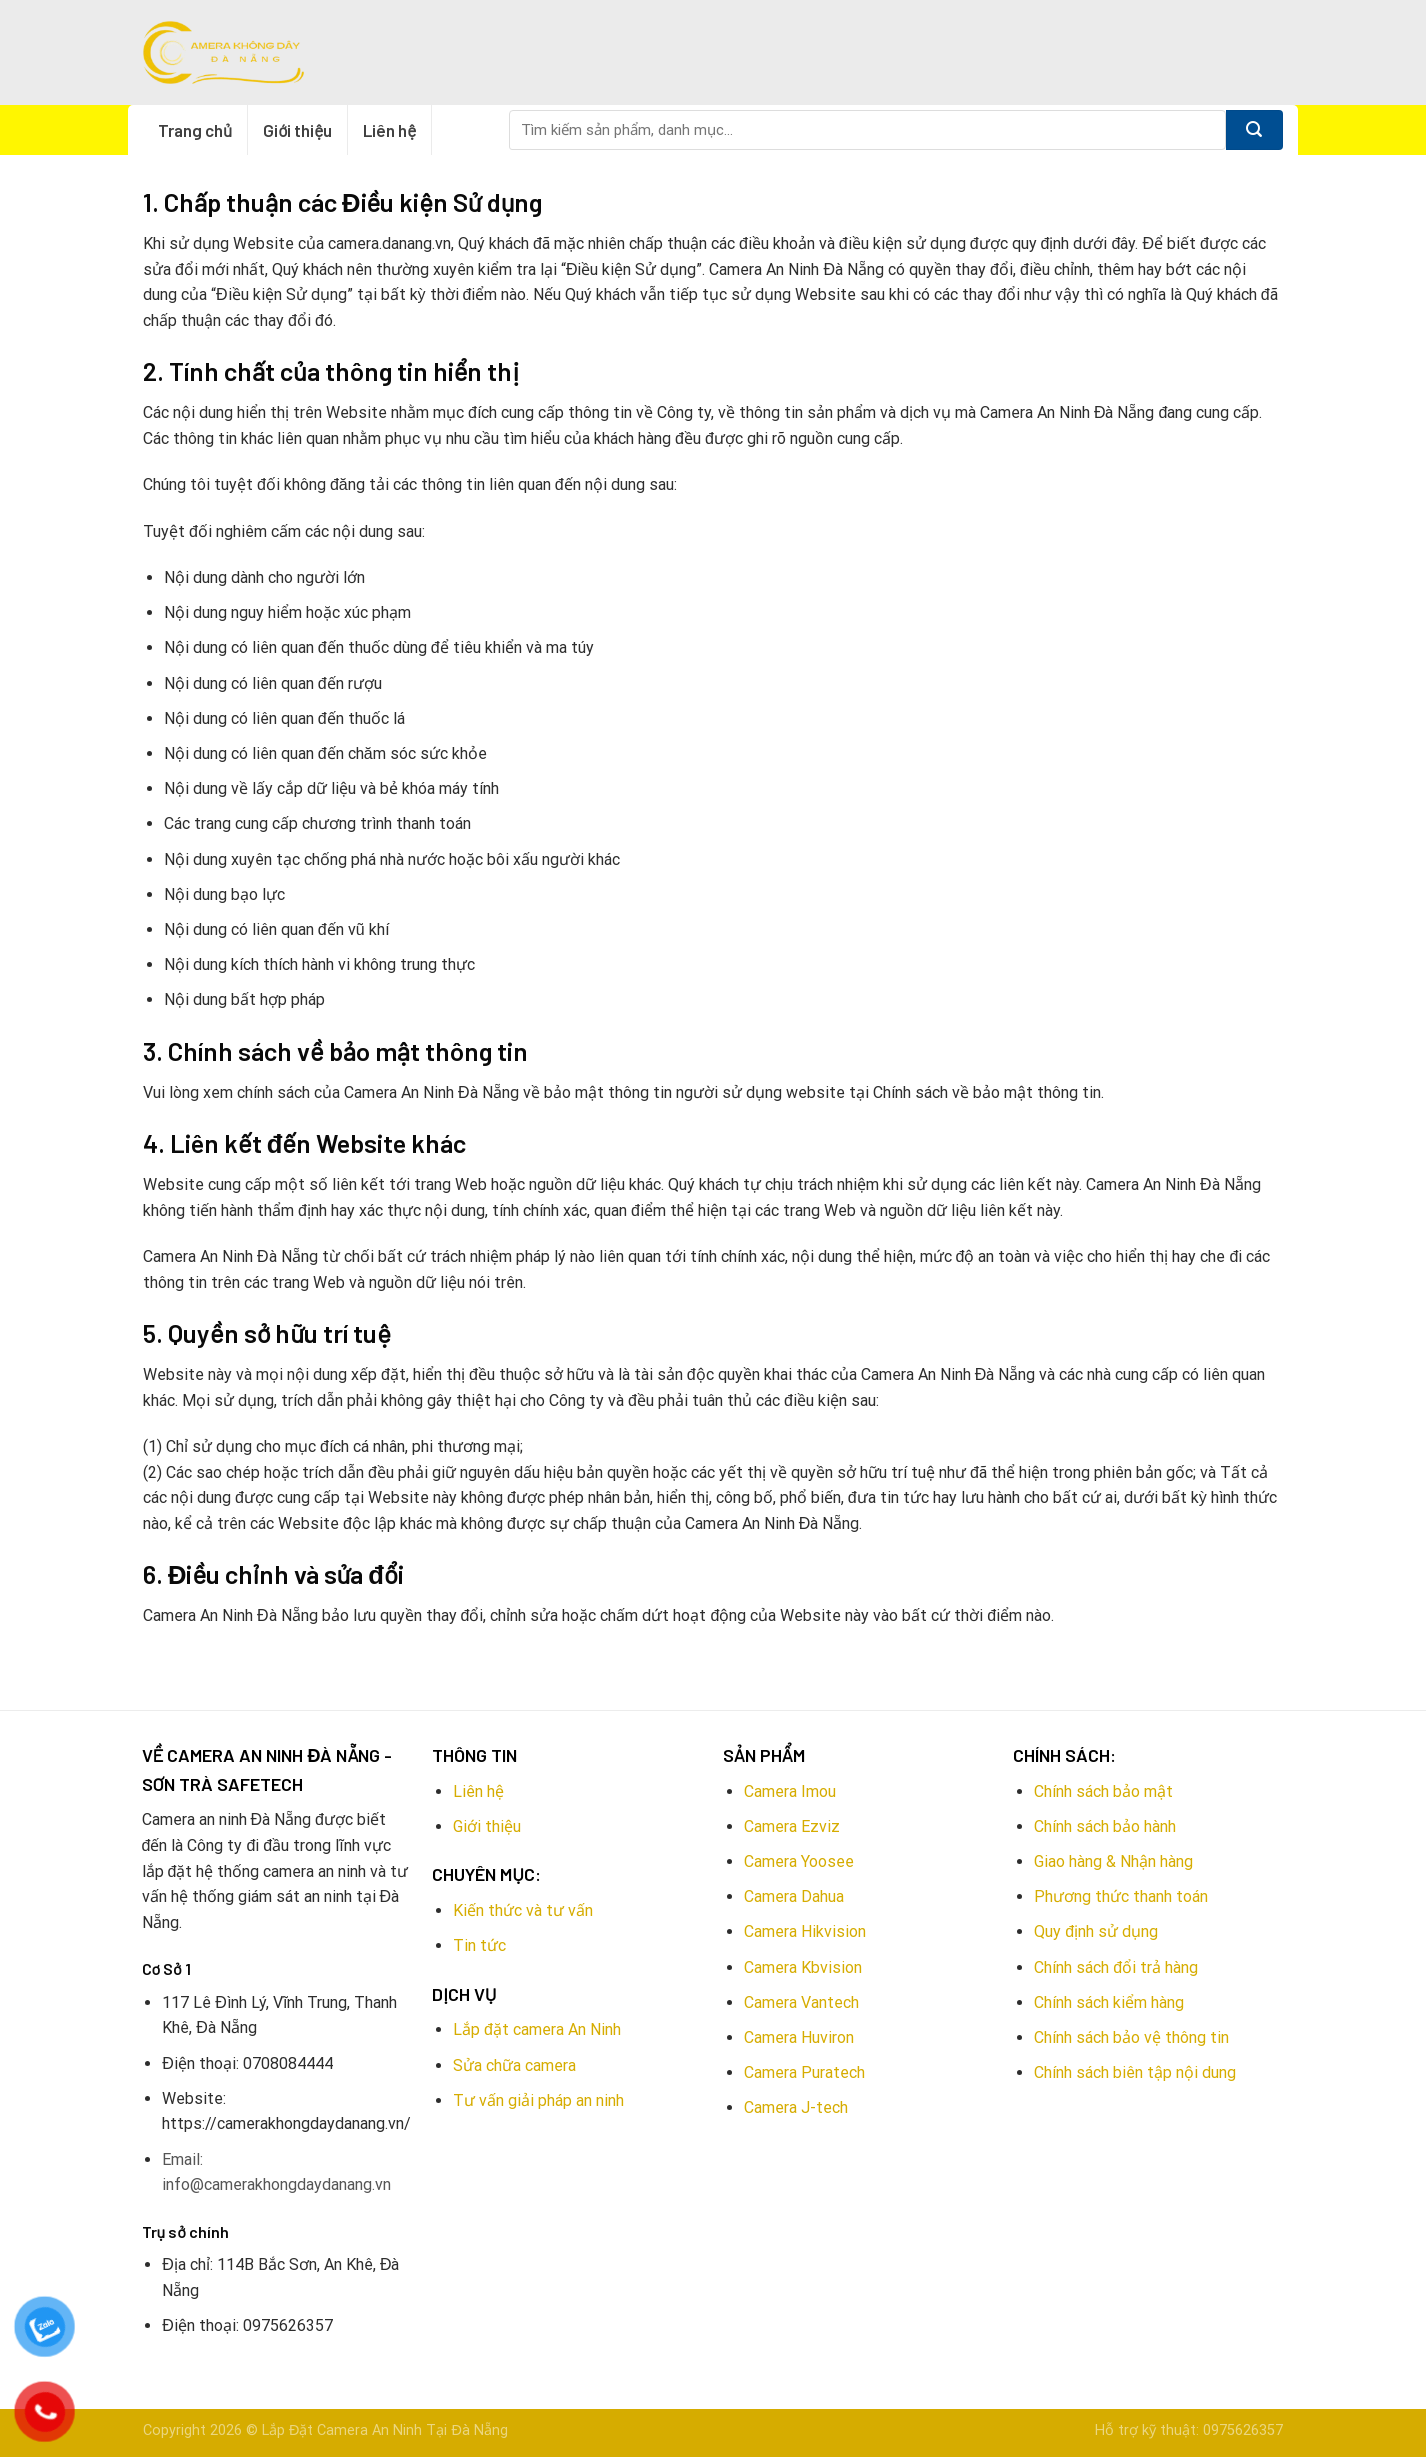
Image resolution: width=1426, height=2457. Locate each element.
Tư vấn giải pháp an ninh (538, 2100)
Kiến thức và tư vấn (523, 1910)
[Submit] (1254, 130)
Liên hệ (389, 130)
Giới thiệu (297, 130)
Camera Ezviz (792, 1826)
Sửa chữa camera (514, 2065)
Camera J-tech (796, 2107)
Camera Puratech (804, 2072)
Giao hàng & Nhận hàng (1113, 1861)
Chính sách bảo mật (1103, 1791)
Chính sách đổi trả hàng (1116, 1967)
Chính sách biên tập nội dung (1135, 2072)
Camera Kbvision (803, 1967)
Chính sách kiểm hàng (1109, 2002)
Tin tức (479, 1945)
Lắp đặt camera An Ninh (537, 2029)
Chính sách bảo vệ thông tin (1131, 2037)
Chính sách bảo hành (1105, 1826)
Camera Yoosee (799, 1861)
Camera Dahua (794, 1896)
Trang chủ (195, 130)
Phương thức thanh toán (1121, 1896)
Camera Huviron (799, 2037)
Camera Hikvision (805, 1931)
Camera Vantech (801, 2002)
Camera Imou (790, 1791)
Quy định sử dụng (1096, 1931)
